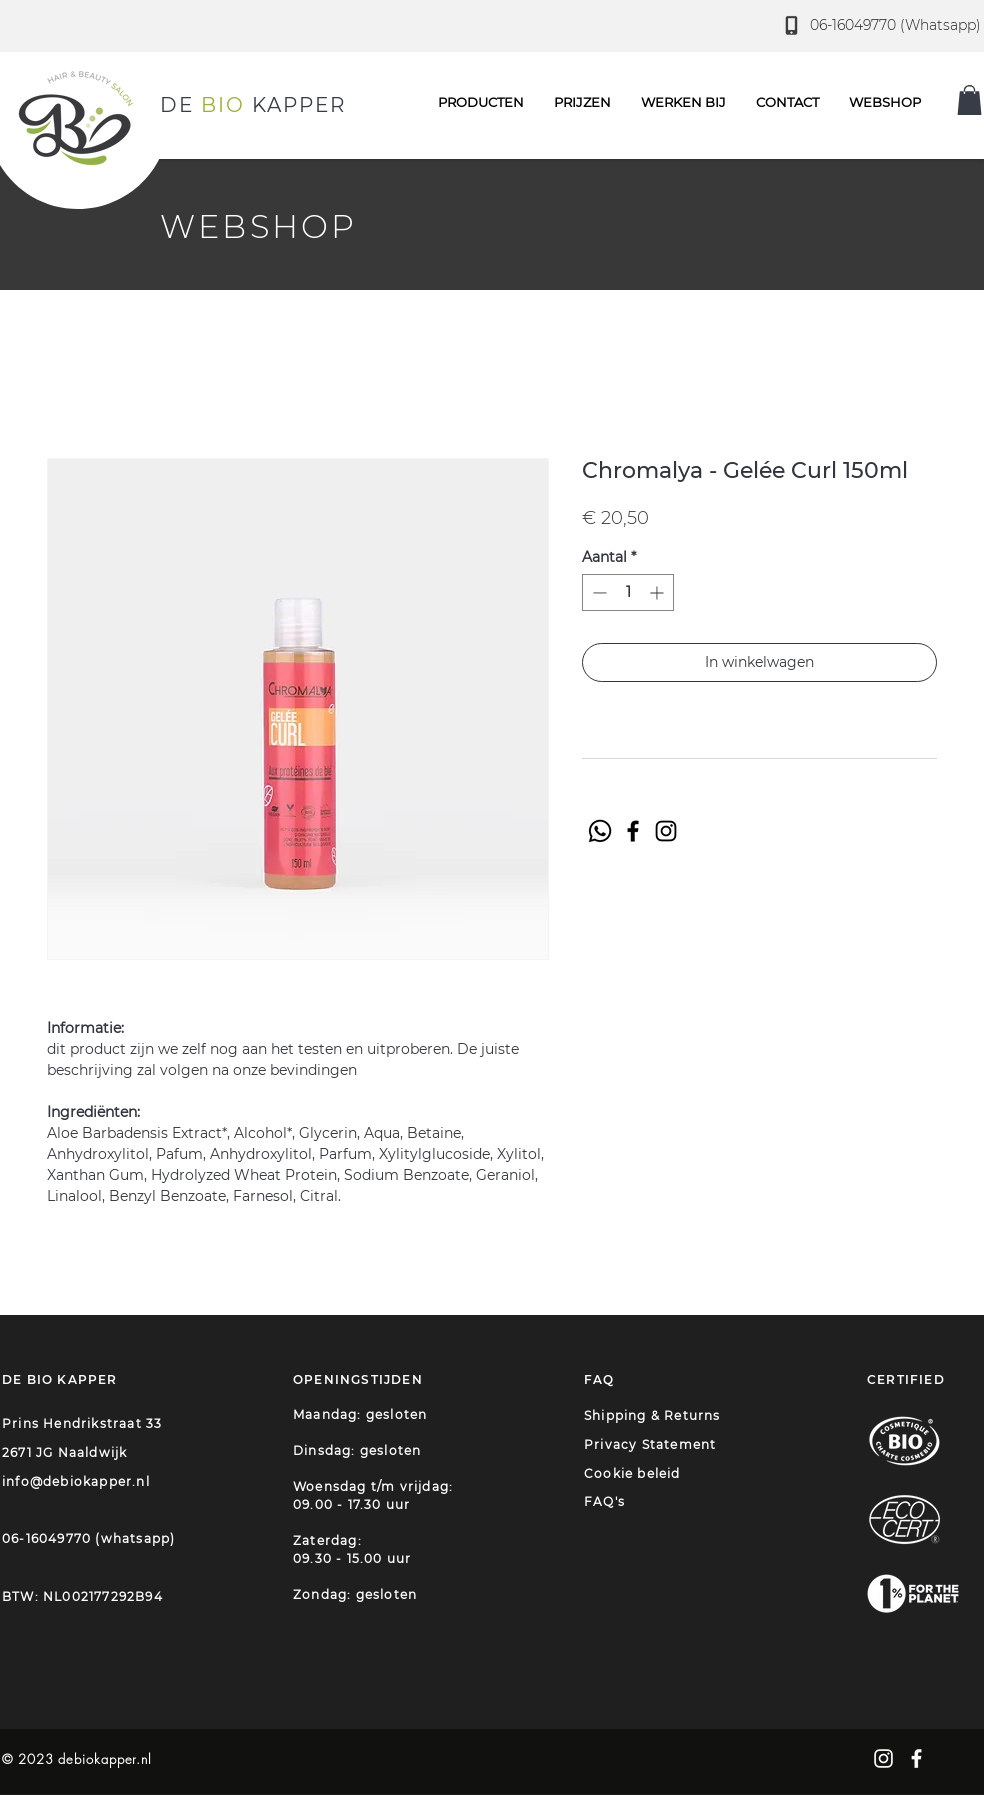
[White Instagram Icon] (883, 1758)
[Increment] (658, 592)
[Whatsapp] (600, 831)
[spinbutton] (628, 592)
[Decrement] (597, 592)
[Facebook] (633, 831)
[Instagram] (666, 831)
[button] (787, 102)
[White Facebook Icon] (916, 1758)
